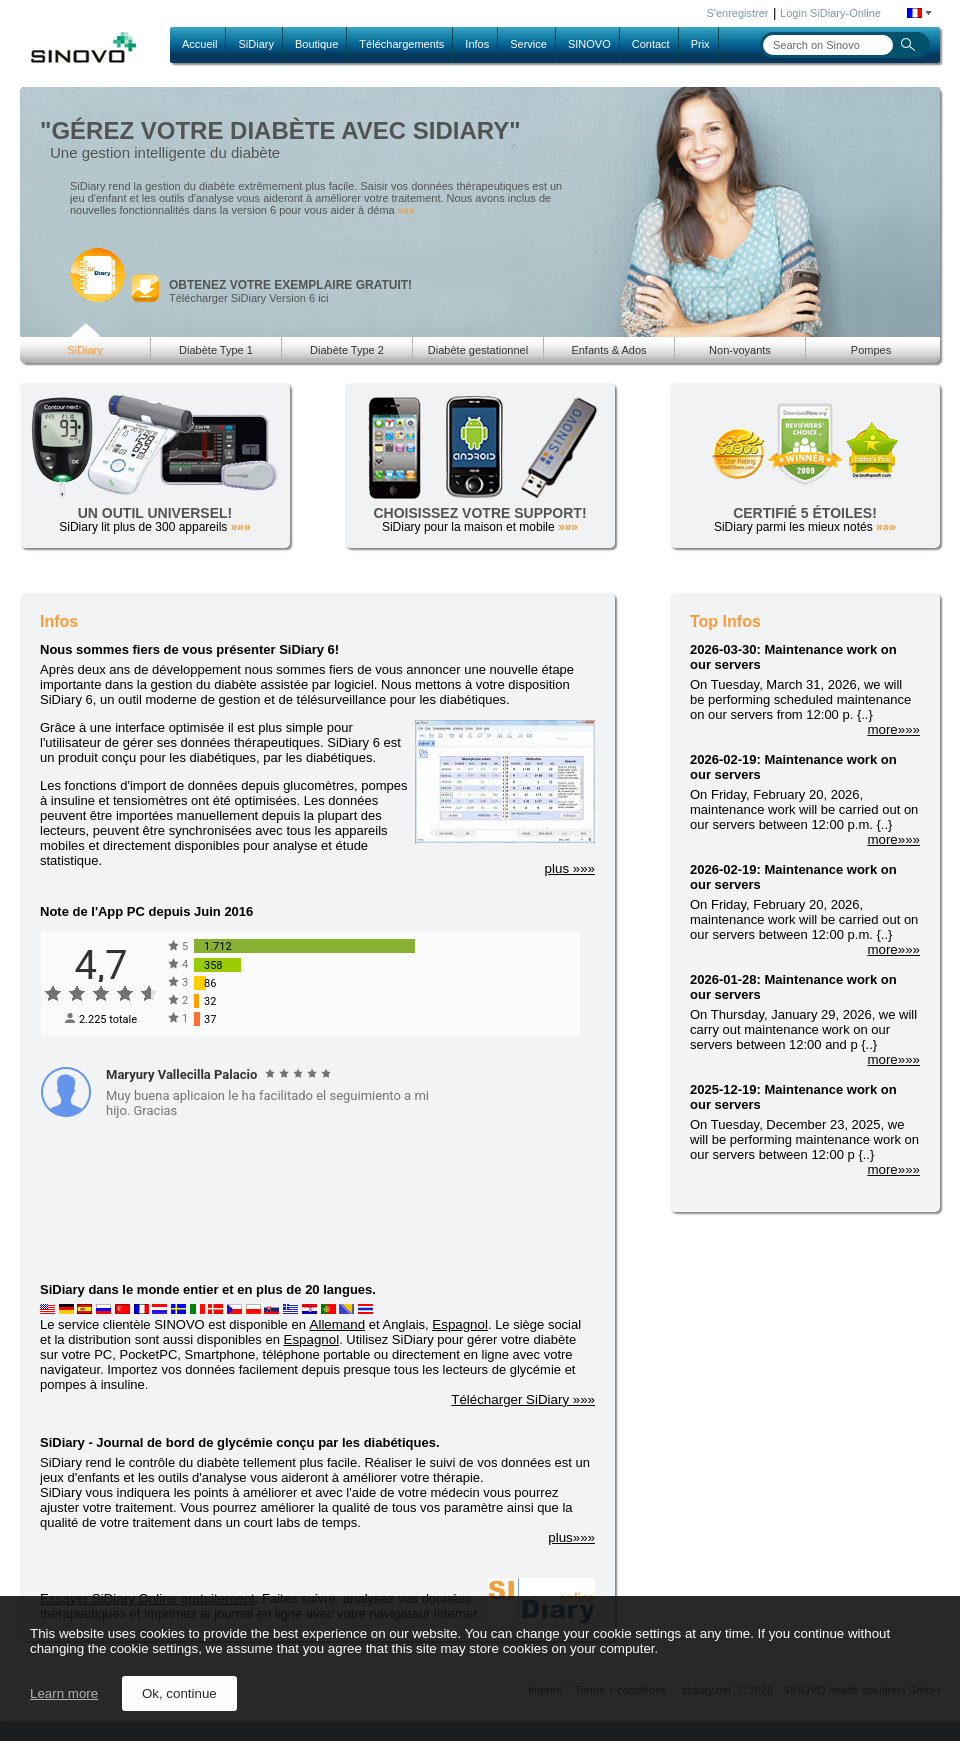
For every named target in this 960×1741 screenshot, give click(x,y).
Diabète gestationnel (478, 350)
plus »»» (570, 868)
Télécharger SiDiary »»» (523, 1399)
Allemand (338, 1324)
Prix (700, 44)
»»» (406, 210)
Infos (477, 44)
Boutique (316, 44)
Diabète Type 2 (347, 350)
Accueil (199, 44)
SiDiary (255, 44)
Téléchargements (401, 44)
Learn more (64, 1693)
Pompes (871, 350)
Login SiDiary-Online (830, 13)
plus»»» (571, 1537)
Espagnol (460, 1324)
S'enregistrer (738, 13)
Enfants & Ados (608, 350)
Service (528, 44)
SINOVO (589, 44)
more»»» (893, 729)
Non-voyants (740, 350)
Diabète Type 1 (216, 350)
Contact (651, 44)
